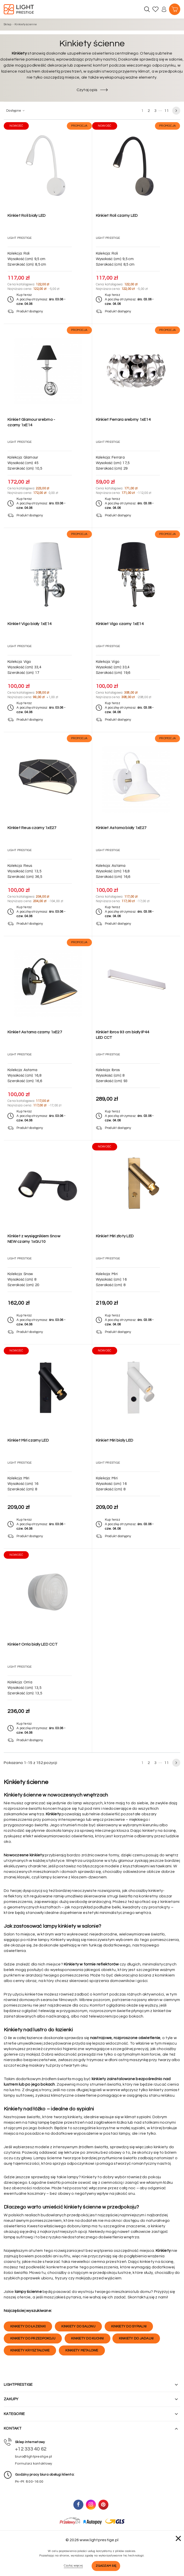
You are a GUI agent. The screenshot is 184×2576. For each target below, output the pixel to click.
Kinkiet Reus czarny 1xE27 (32, 828)
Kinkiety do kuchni (87, 2338)
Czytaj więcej (73, 2565)
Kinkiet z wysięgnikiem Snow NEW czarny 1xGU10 (34, 1239)
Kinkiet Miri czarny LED (28, 1440)
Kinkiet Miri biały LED (114, 1440)
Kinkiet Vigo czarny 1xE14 (120, 624)
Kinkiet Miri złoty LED (115, 1236)
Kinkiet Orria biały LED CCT (33, 1644)
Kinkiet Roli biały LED (27, 216)
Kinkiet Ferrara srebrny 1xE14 (123, 420)
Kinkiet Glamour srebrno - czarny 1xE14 (31, 422)
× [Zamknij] (178, 2538)
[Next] (176, 111)
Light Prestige (20, 238)
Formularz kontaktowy (33, 2463)
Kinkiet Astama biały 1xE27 (121, 828)
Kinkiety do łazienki (28, 2326)
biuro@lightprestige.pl (33, 2456)
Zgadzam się (106, 2565)
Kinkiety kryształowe (30, 2350)
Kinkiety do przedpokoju (32, 2338)
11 (166, 111)
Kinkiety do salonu (78, 2326)
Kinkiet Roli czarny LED (117, 216)
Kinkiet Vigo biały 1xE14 (30, 624)
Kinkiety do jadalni (136, 2338)
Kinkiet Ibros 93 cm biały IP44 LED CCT (122, 1035)
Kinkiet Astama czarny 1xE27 (35, 1032)
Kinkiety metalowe (81, 2350)
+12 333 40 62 (30, 2449)
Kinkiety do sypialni (128, 2326)
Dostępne (15, 110)
